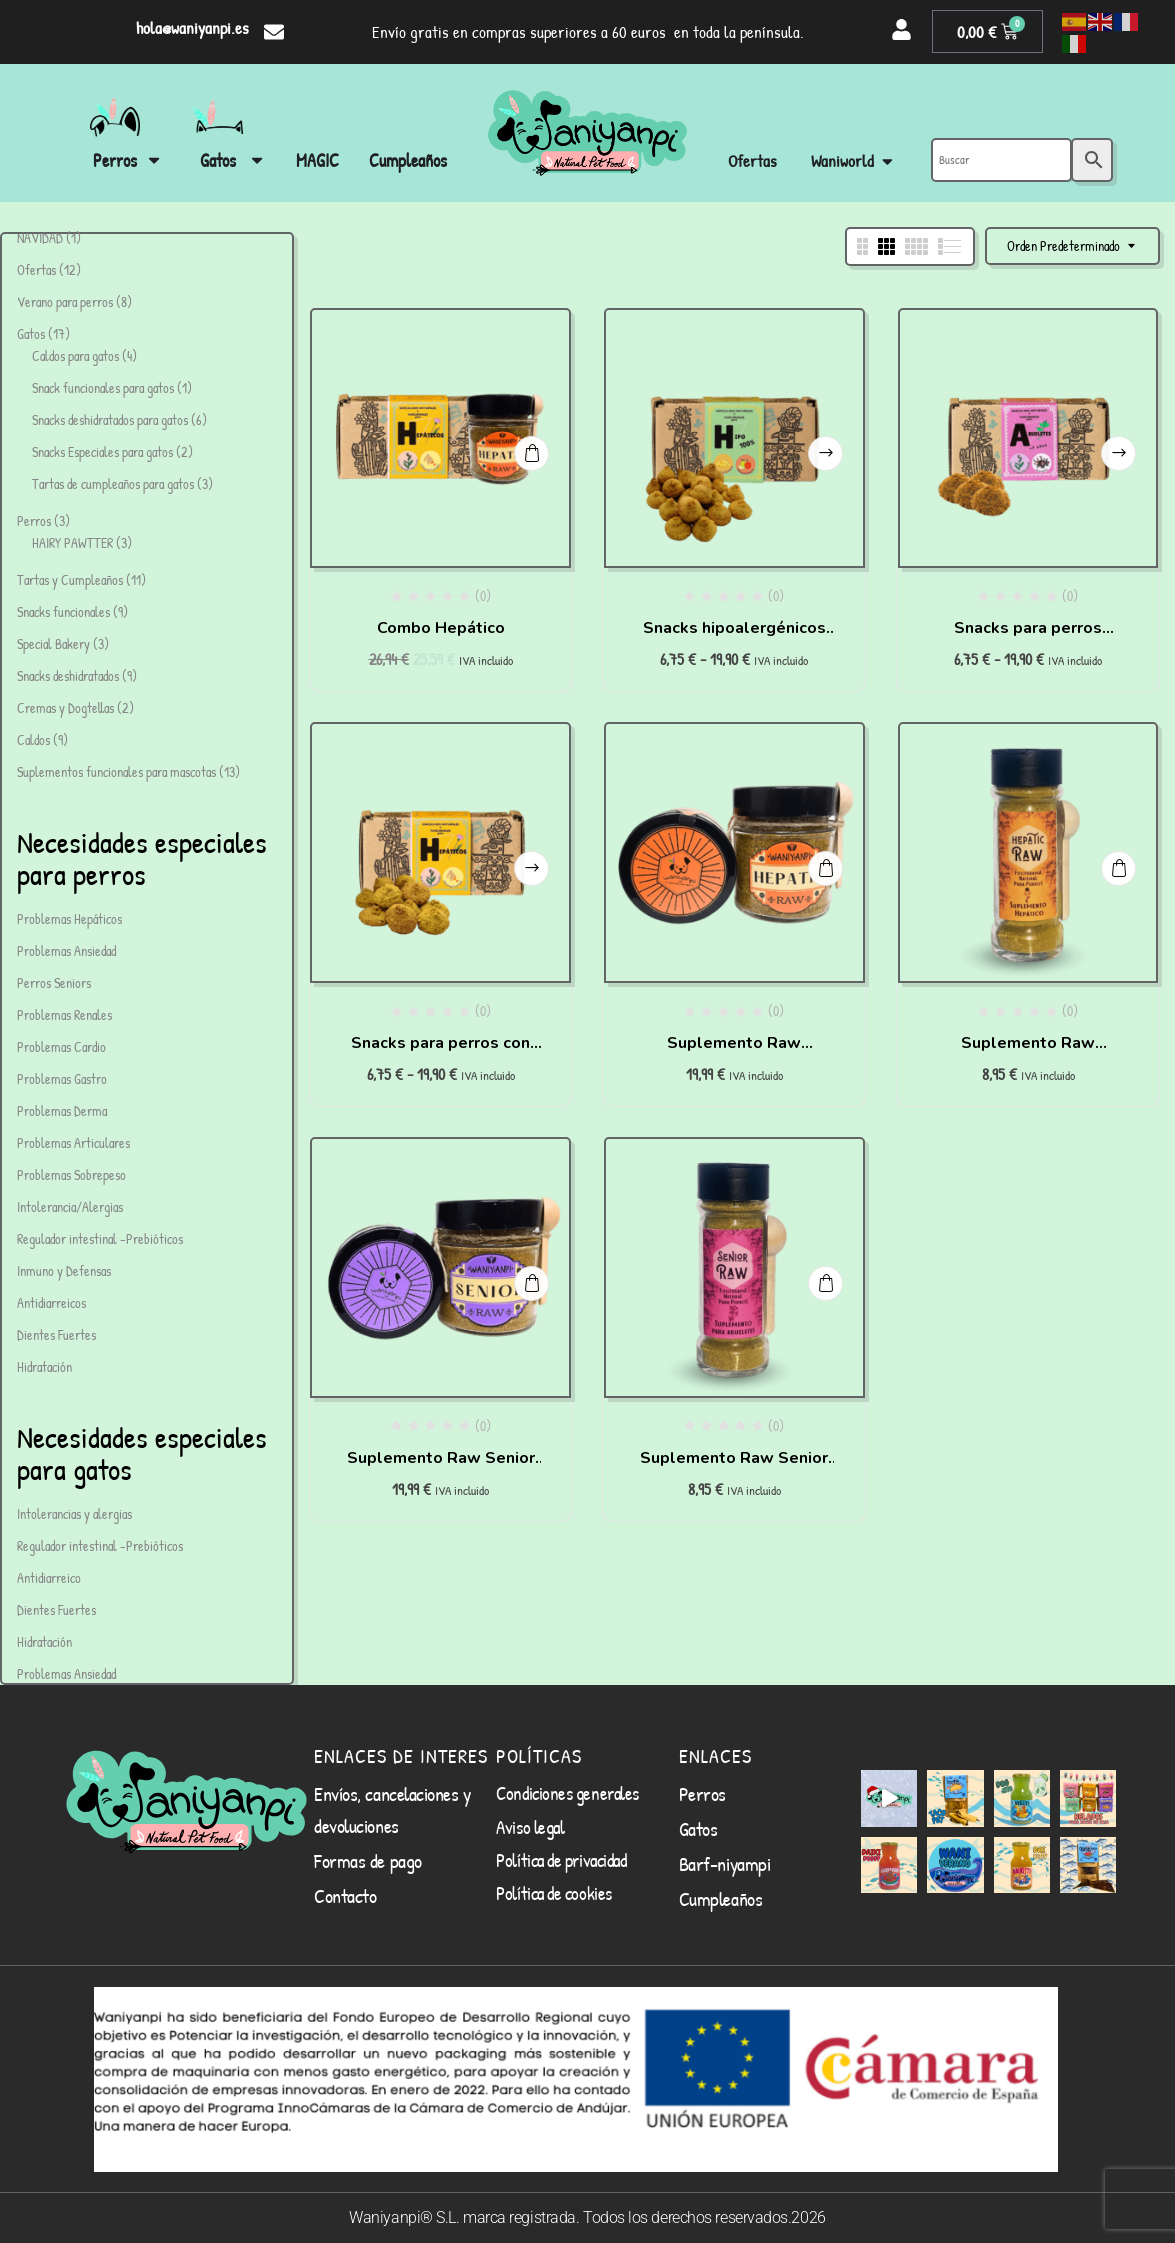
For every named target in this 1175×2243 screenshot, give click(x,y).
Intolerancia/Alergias (70, 1206)
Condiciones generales (567, 1793)
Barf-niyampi (725, 1863)
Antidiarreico (49, 1577)
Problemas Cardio (61, 1046)
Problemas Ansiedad (66, 950)
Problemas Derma (62, 1110)
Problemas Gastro (62, 1078)
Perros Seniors (54, 982)
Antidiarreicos (51, 1302)
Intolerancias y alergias (74, 1513)
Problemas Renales (64, 1014)
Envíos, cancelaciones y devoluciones (392, 1809)
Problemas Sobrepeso (71, 1174)
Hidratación (44, 1366)
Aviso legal (530, 1827)
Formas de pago (368, 1860)
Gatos (698, 1828)
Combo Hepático (441, 628)
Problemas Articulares (73, 1142)
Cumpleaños (721, 1898)
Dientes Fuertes (56, 1334)
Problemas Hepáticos (69, 918)
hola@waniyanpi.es (192, 27)
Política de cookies (553, 1893)
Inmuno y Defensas (64, 1270)
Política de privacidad (561, 1860)
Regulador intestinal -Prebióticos (100, 1238)
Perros (702, 1793)
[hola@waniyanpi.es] (274, 32)
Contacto (345, 1895)
